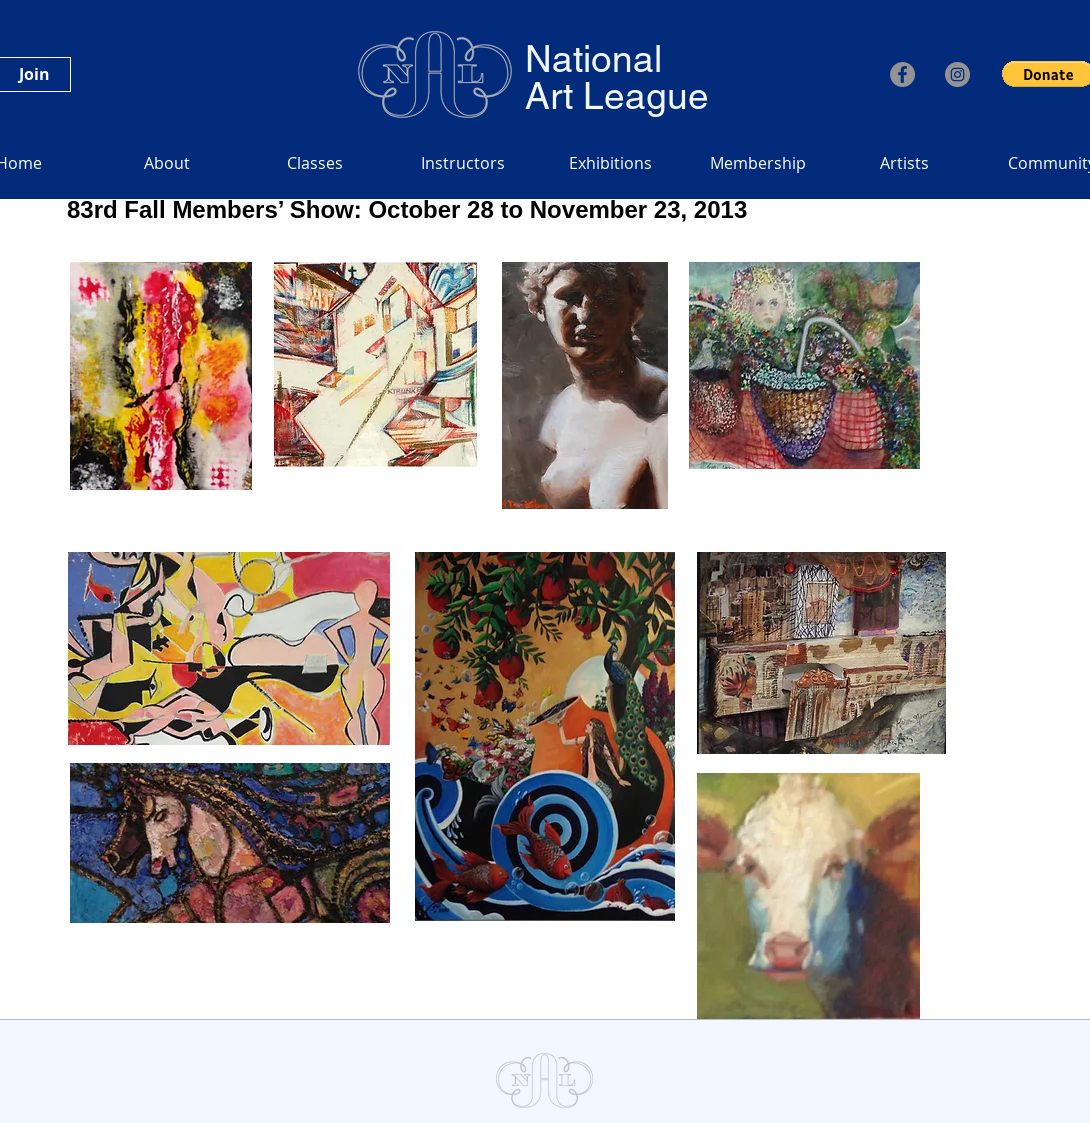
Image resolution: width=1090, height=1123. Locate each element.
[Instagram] (957, 74)
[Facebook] (902, 74)
